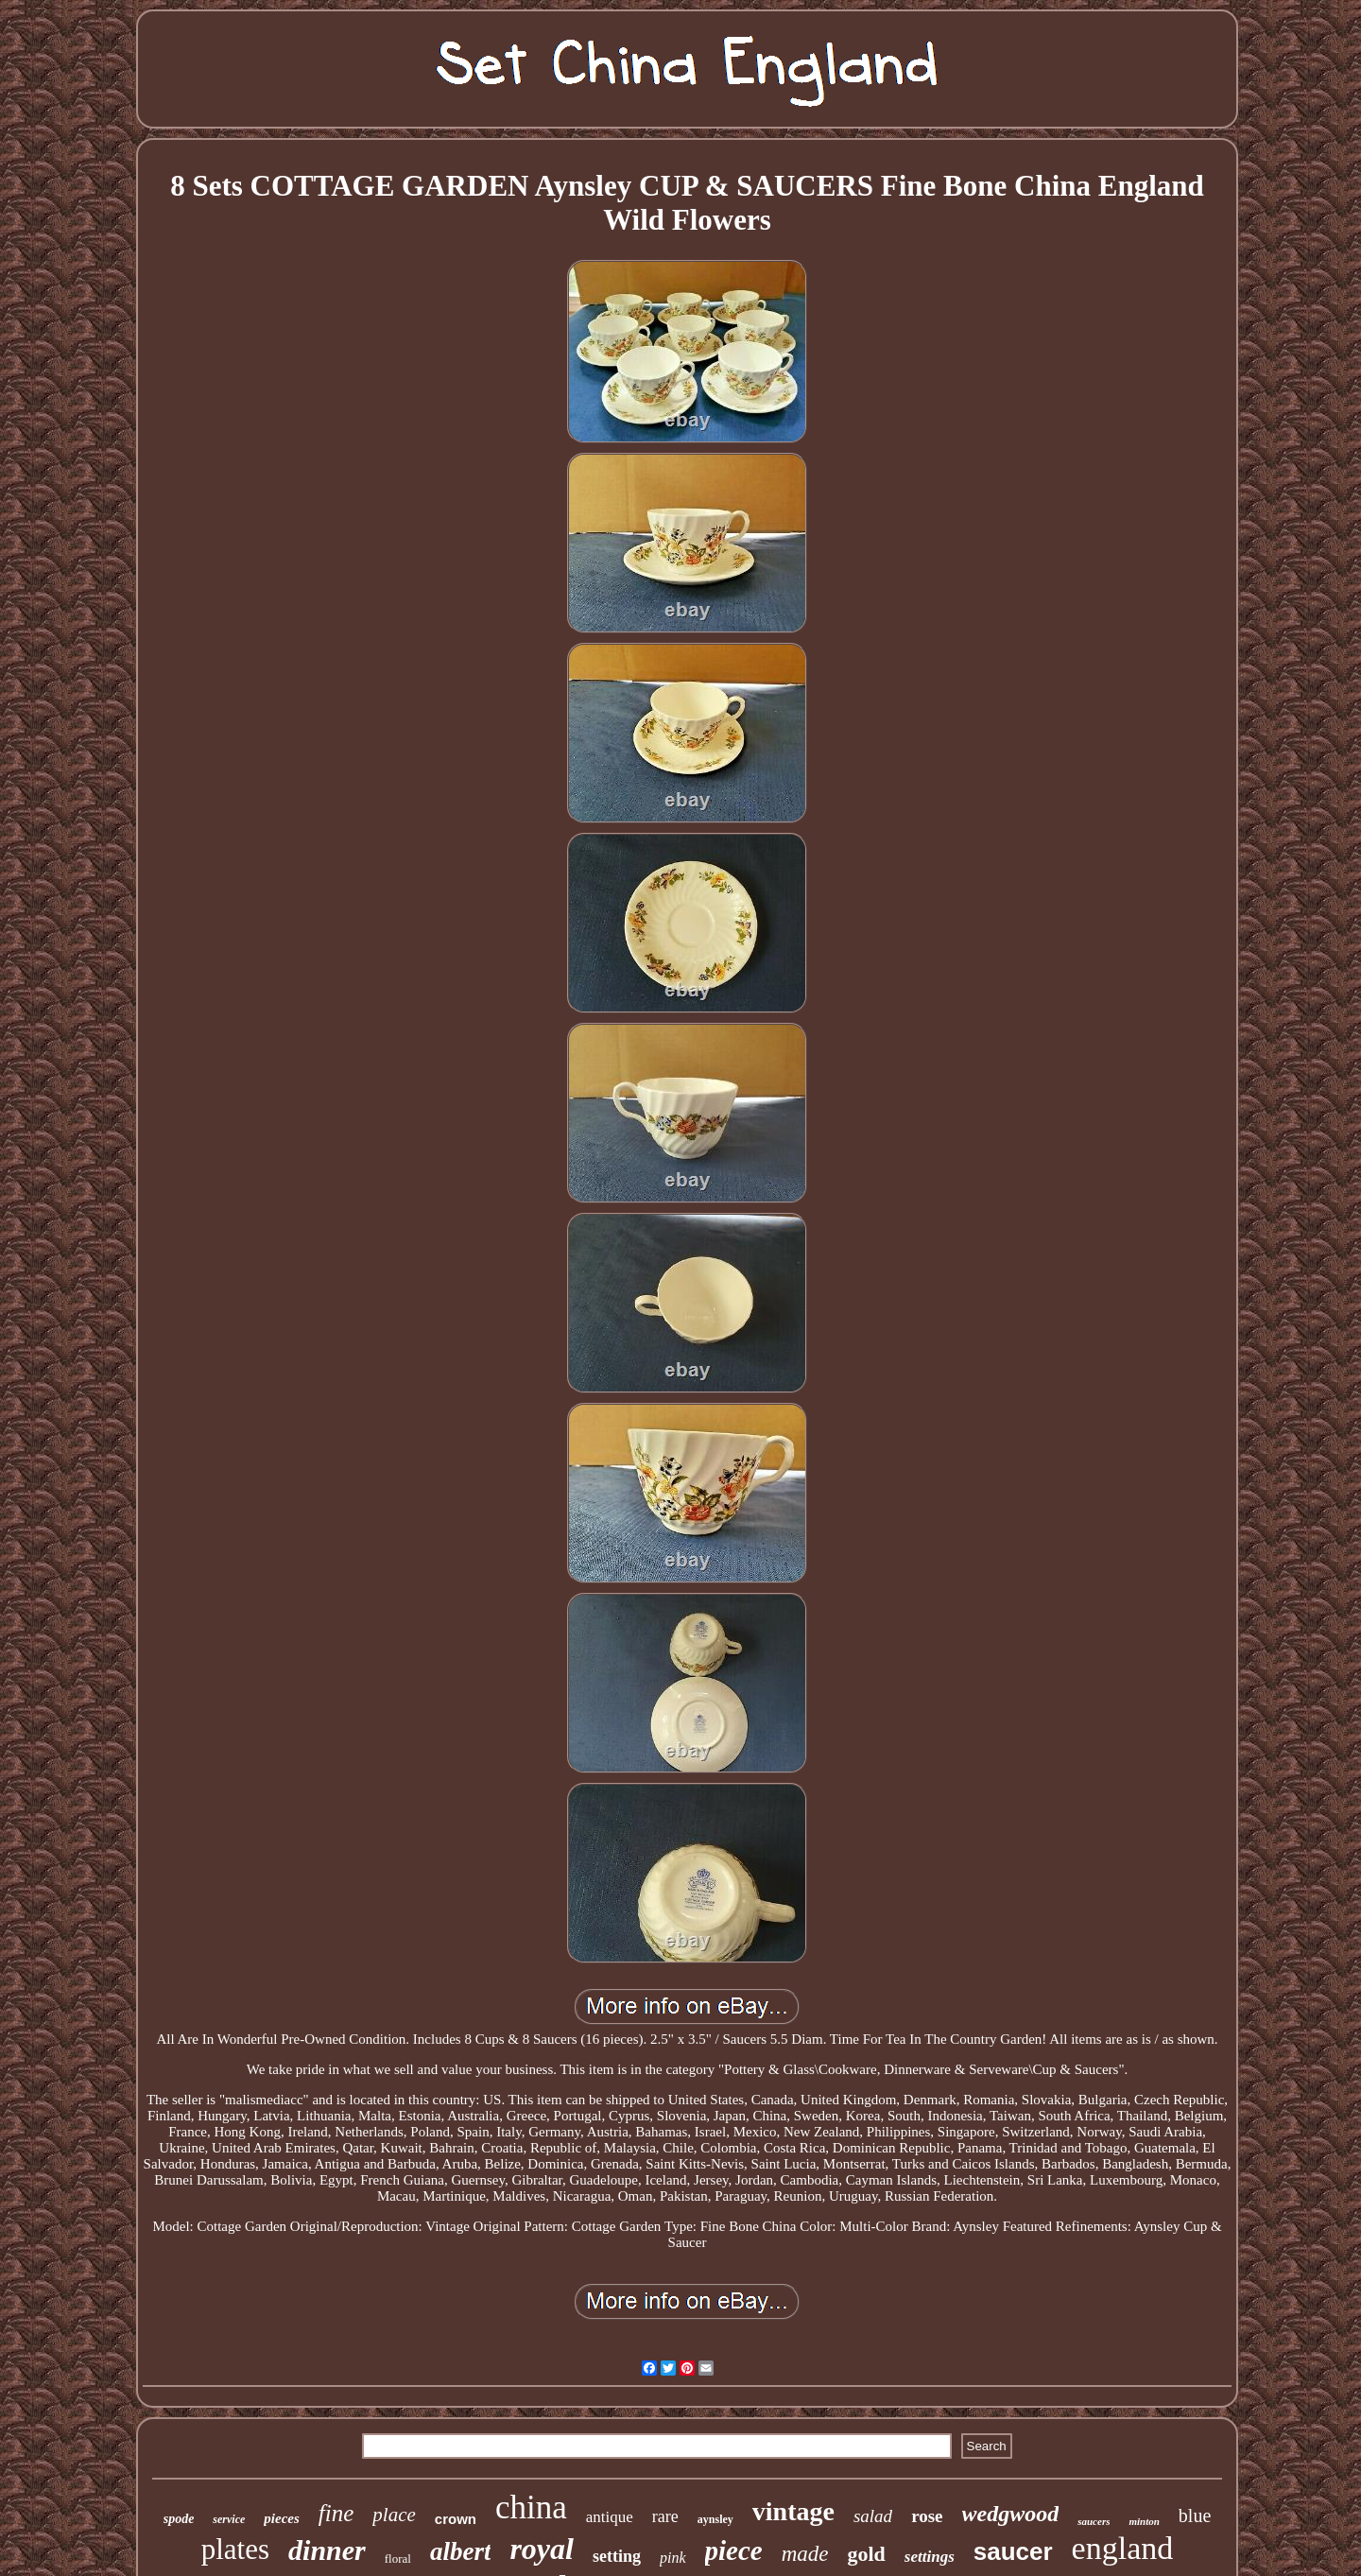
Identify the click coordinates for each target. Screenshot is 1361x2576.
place (393, 2514)
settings (929, 2557)
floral (398, 2558)
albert (460, 2551)
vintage (793, 2511)
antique (609, 2517)
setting (617, 2556)
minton (1143, 2521)
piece (734, 2550)
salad (872, 2516)
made (805, 2554)
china (531, 2507)
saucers (1093, 2521)
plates (235, 2549)
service (229, 2519)
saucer (1013, 2551)
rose (926, 2516)
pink (673, 2558)
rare (665, 2516)
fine (336, 2513)
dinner (327, 2550)
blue (1195, 2515)
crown (455, 2519)
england (1123, 2548)
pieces (281, 2518)
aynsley (715, 2519)
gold (867, 2554)
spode (179, 2519)
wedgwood (1011, 2513)
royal (541, 2549)
